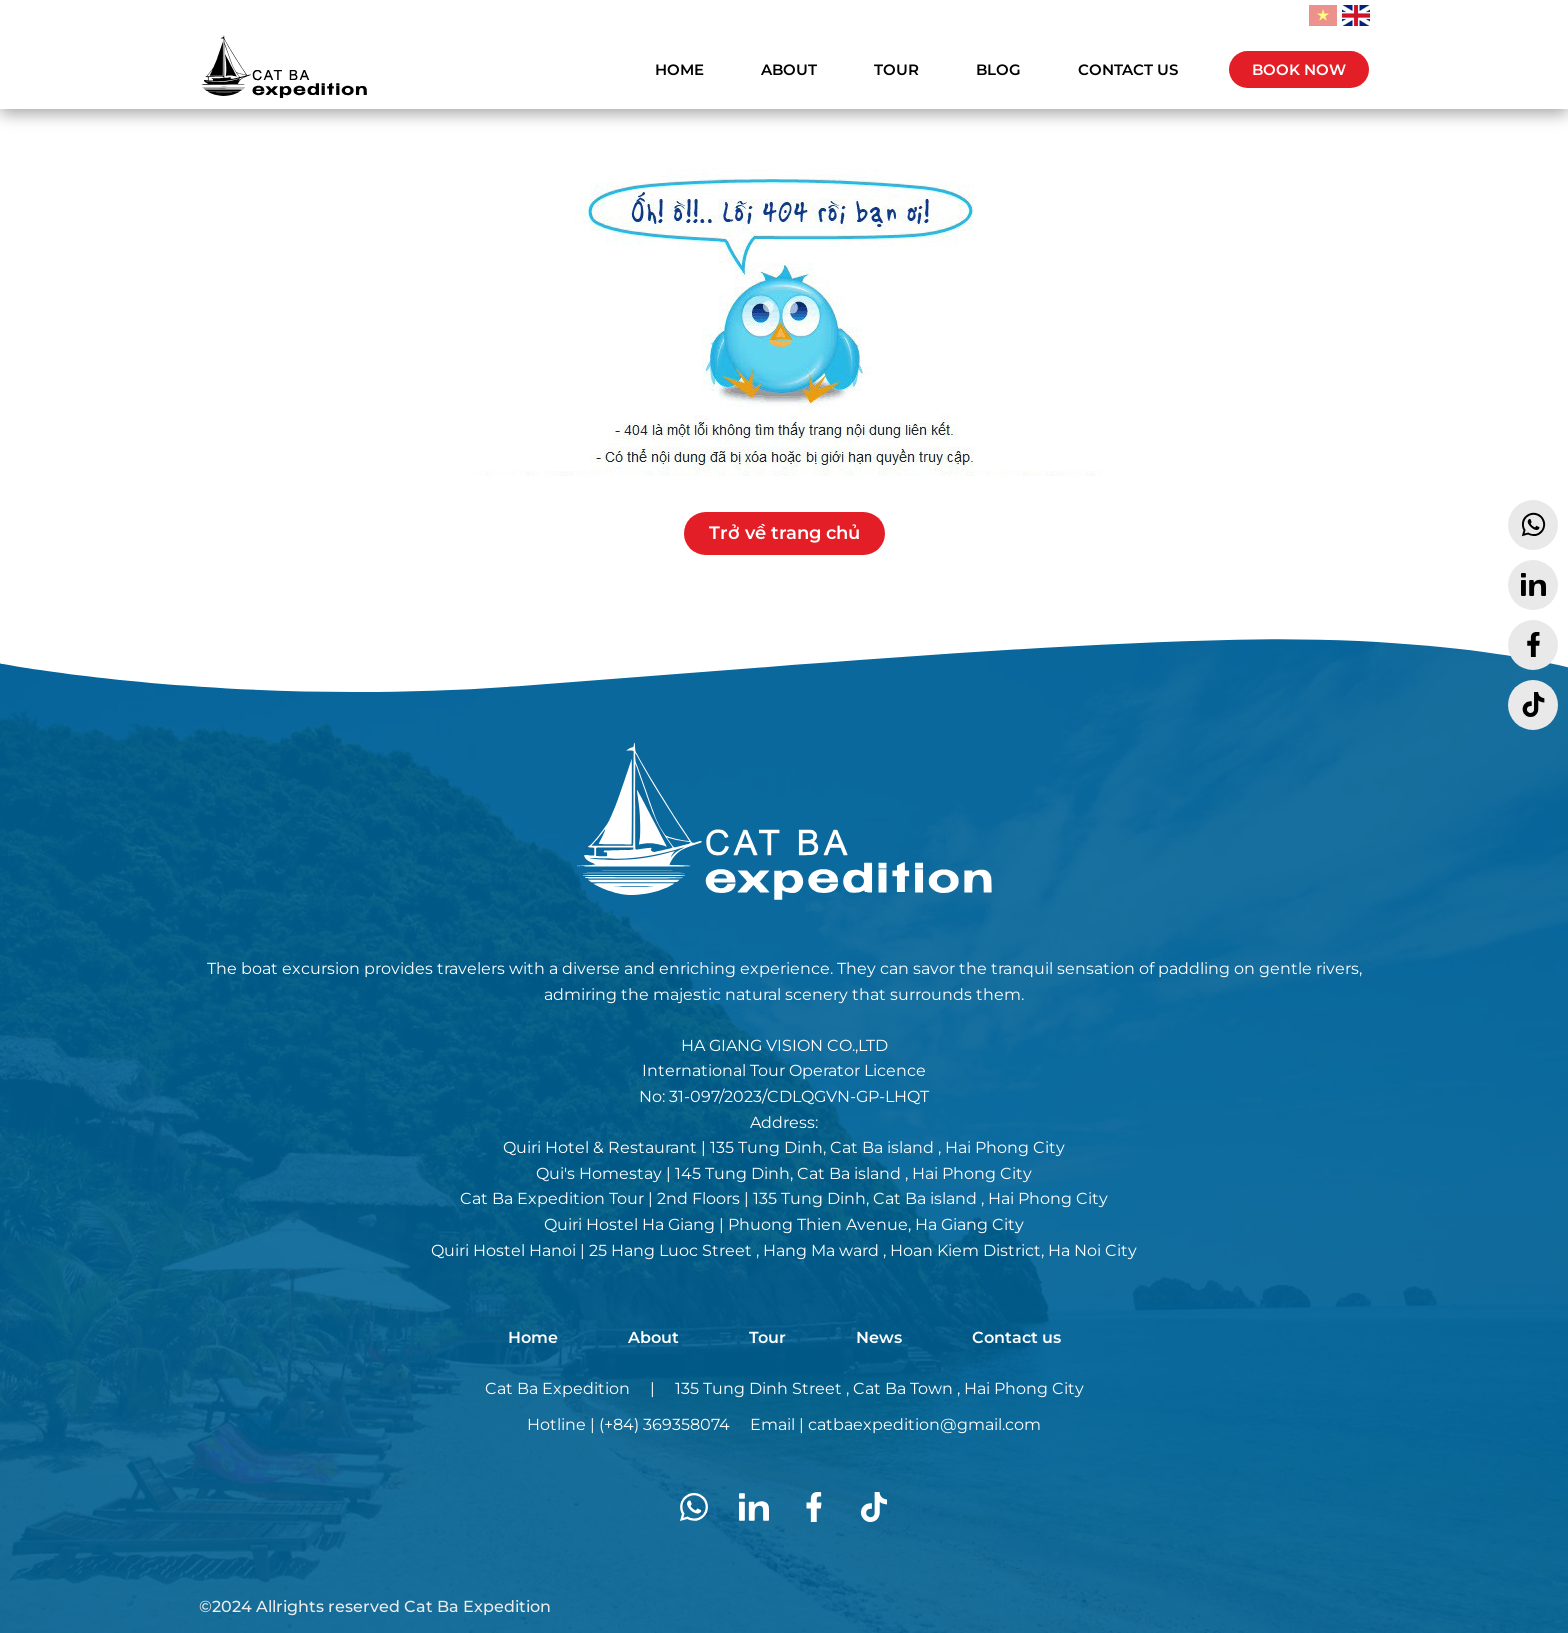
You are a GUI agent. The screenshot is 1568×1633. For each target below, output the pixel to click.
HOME (679, 69)
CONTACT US (1128, 69)
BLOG (998, 69)
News (879, 1337)
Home (533, 1337)
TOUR (896, 69)
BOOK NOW (1299, 69)
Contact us (1016, 1337)
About (653, 1337)
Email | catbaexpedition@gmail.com (895, 1424)
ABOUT (789, 69)
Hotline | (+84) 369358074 (628, 1424)
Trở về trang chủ (784, 533)
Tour (767, 1337)
